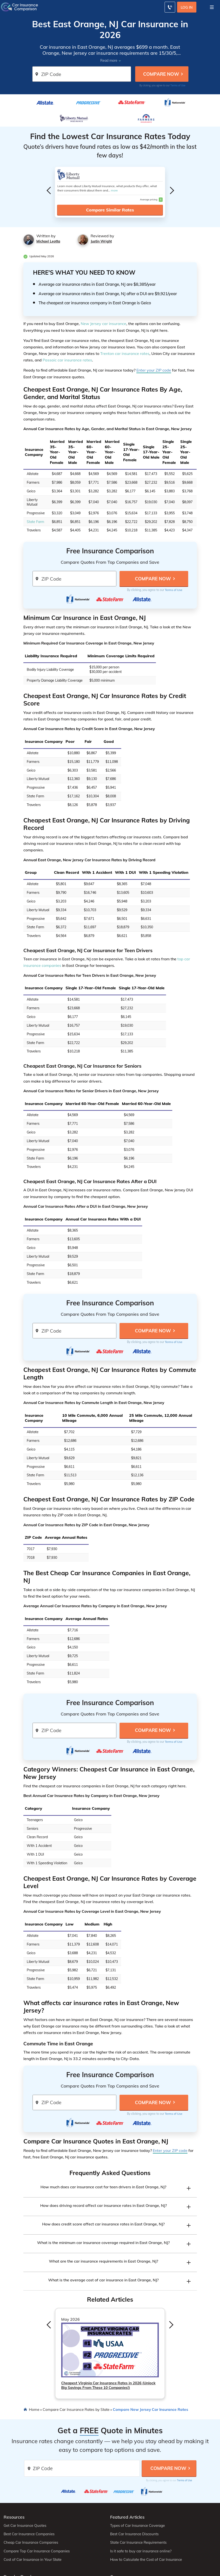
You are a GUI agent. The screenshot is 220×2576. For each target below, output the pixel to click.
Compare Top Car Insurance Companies (37, 2551)
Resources (14, 2517)
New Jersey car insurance (103, 323)
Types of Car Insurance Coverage (137, 2525)
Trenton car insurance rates (124, 353)
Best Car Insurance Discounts (134, 2534)
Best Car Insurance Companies (29, 2534)
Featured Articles (127, 2517)
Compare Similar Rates (110, 210)
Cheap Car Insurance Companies (31, 2542)
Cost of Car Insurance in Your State (32, 2559)
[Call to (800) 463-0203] (170, 7)
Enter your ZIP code (153, 370)
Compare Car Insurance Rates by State (76, 2409)
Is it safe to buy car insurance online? (141, 2551)
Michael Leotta (48, 241)
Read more (108, 60)
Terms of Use (177, 85)
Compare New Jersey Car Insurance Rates (150, 2409)
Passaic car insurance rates (67, 360)
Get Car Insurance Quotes (25, 2525)
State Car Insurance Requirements (138, 2542)
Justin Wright (101, 241)
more (114, 190)
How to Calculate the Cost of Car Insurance (146, 2559)
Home (34, 2409)
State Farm (35, 522)
